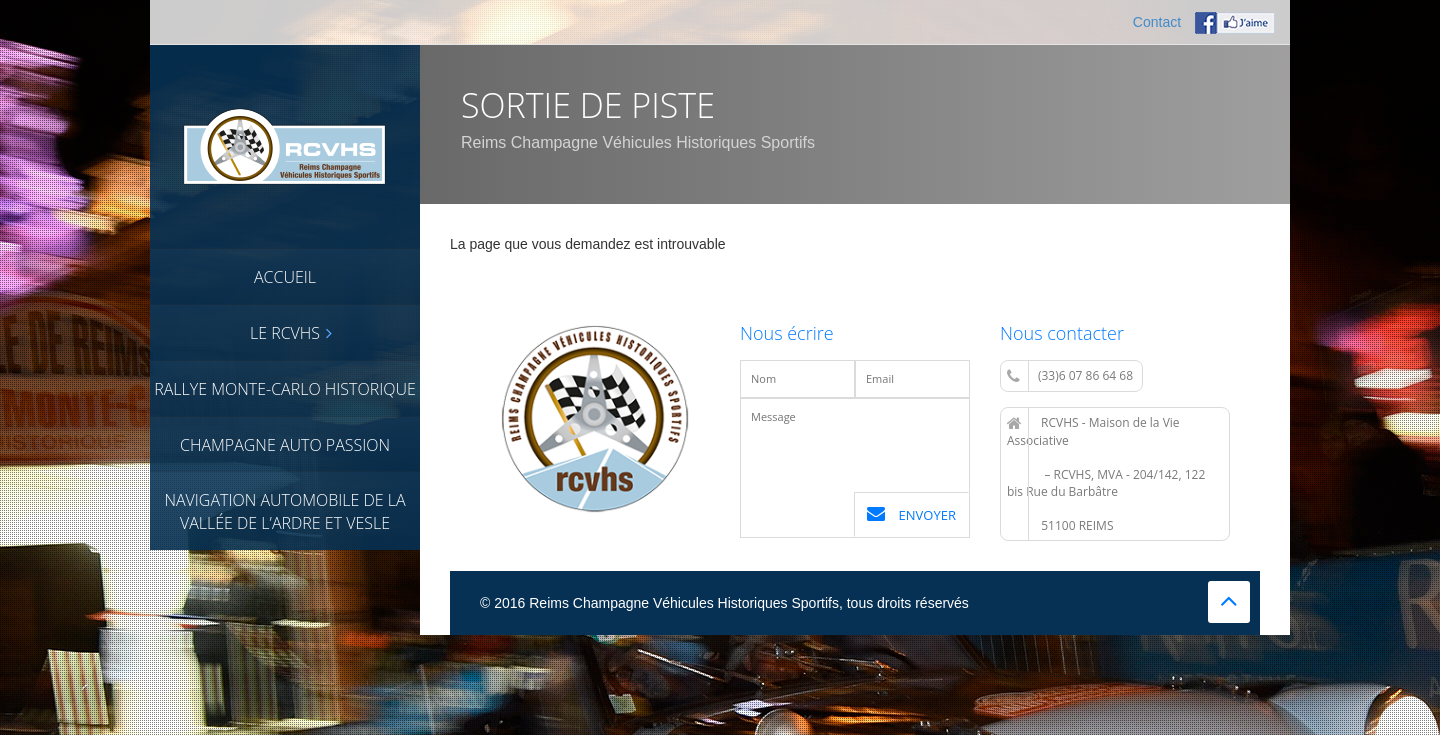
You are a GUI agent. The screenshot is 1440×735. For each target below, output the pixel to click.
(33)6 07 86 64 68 (1070, 376)
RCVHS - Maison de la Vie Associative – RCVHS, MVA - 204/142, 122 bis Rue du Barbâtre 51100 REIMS (1106, 474)
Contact (1157, 22)
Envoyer (911, 514)
